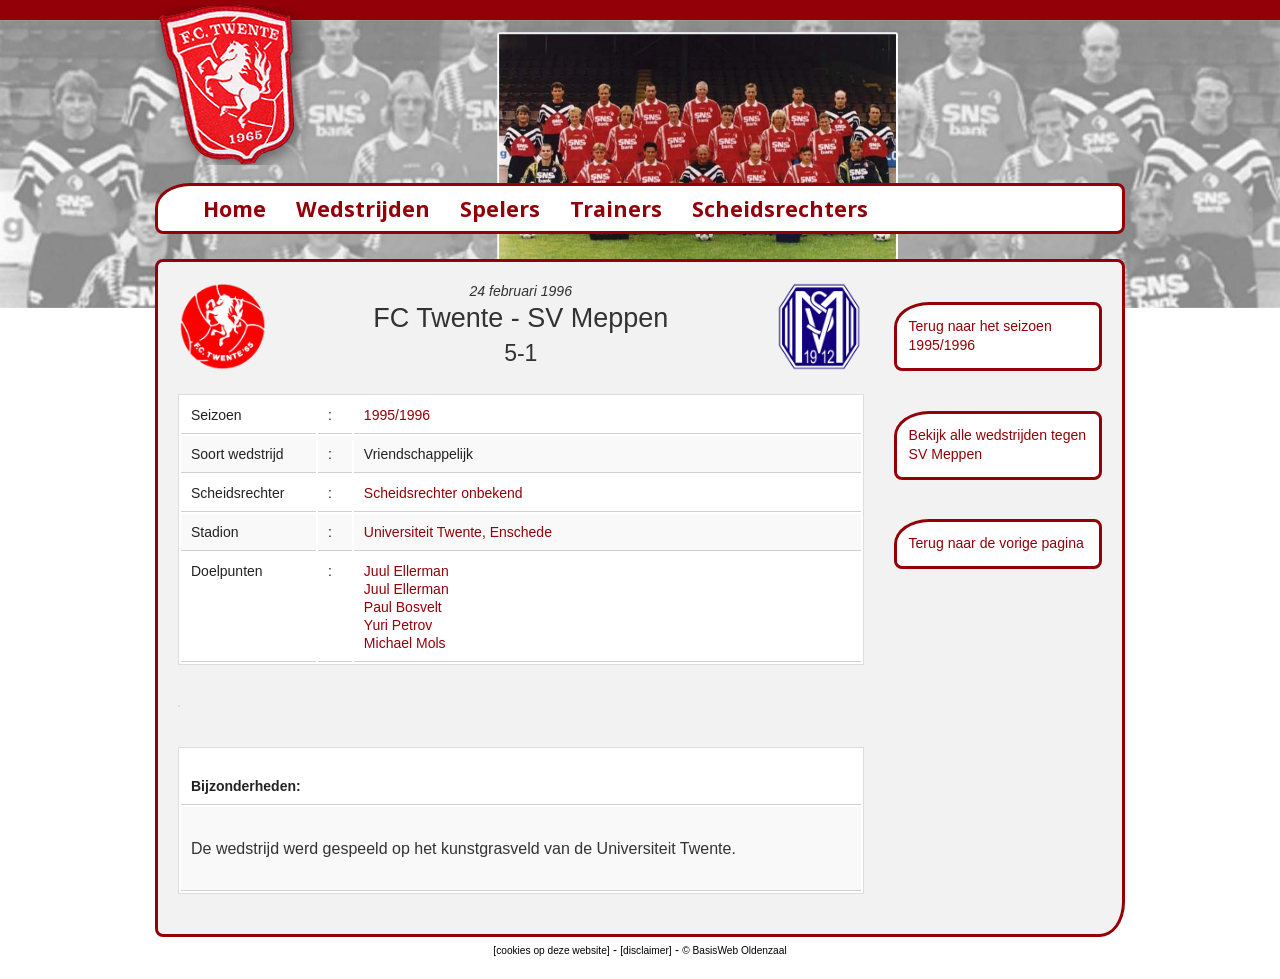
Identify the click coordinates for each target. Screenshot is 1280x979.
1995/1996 (397, 415)
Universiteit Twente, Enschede (458, 532)
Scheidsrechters (780, 208)
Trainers (616, 208)
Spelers (500, 208)
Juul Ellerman (406, 571)
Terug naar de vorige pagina (996, 543)
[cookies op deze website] (551, 950)
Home (234, 208)
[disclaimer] (645, 950)
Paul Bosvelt (403, 607)
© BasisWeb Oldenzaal (734, 950)
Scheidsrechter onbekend (443, 493)
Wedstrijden (363, 208)
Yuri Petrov (398, 625)
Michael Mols (405, 643)
